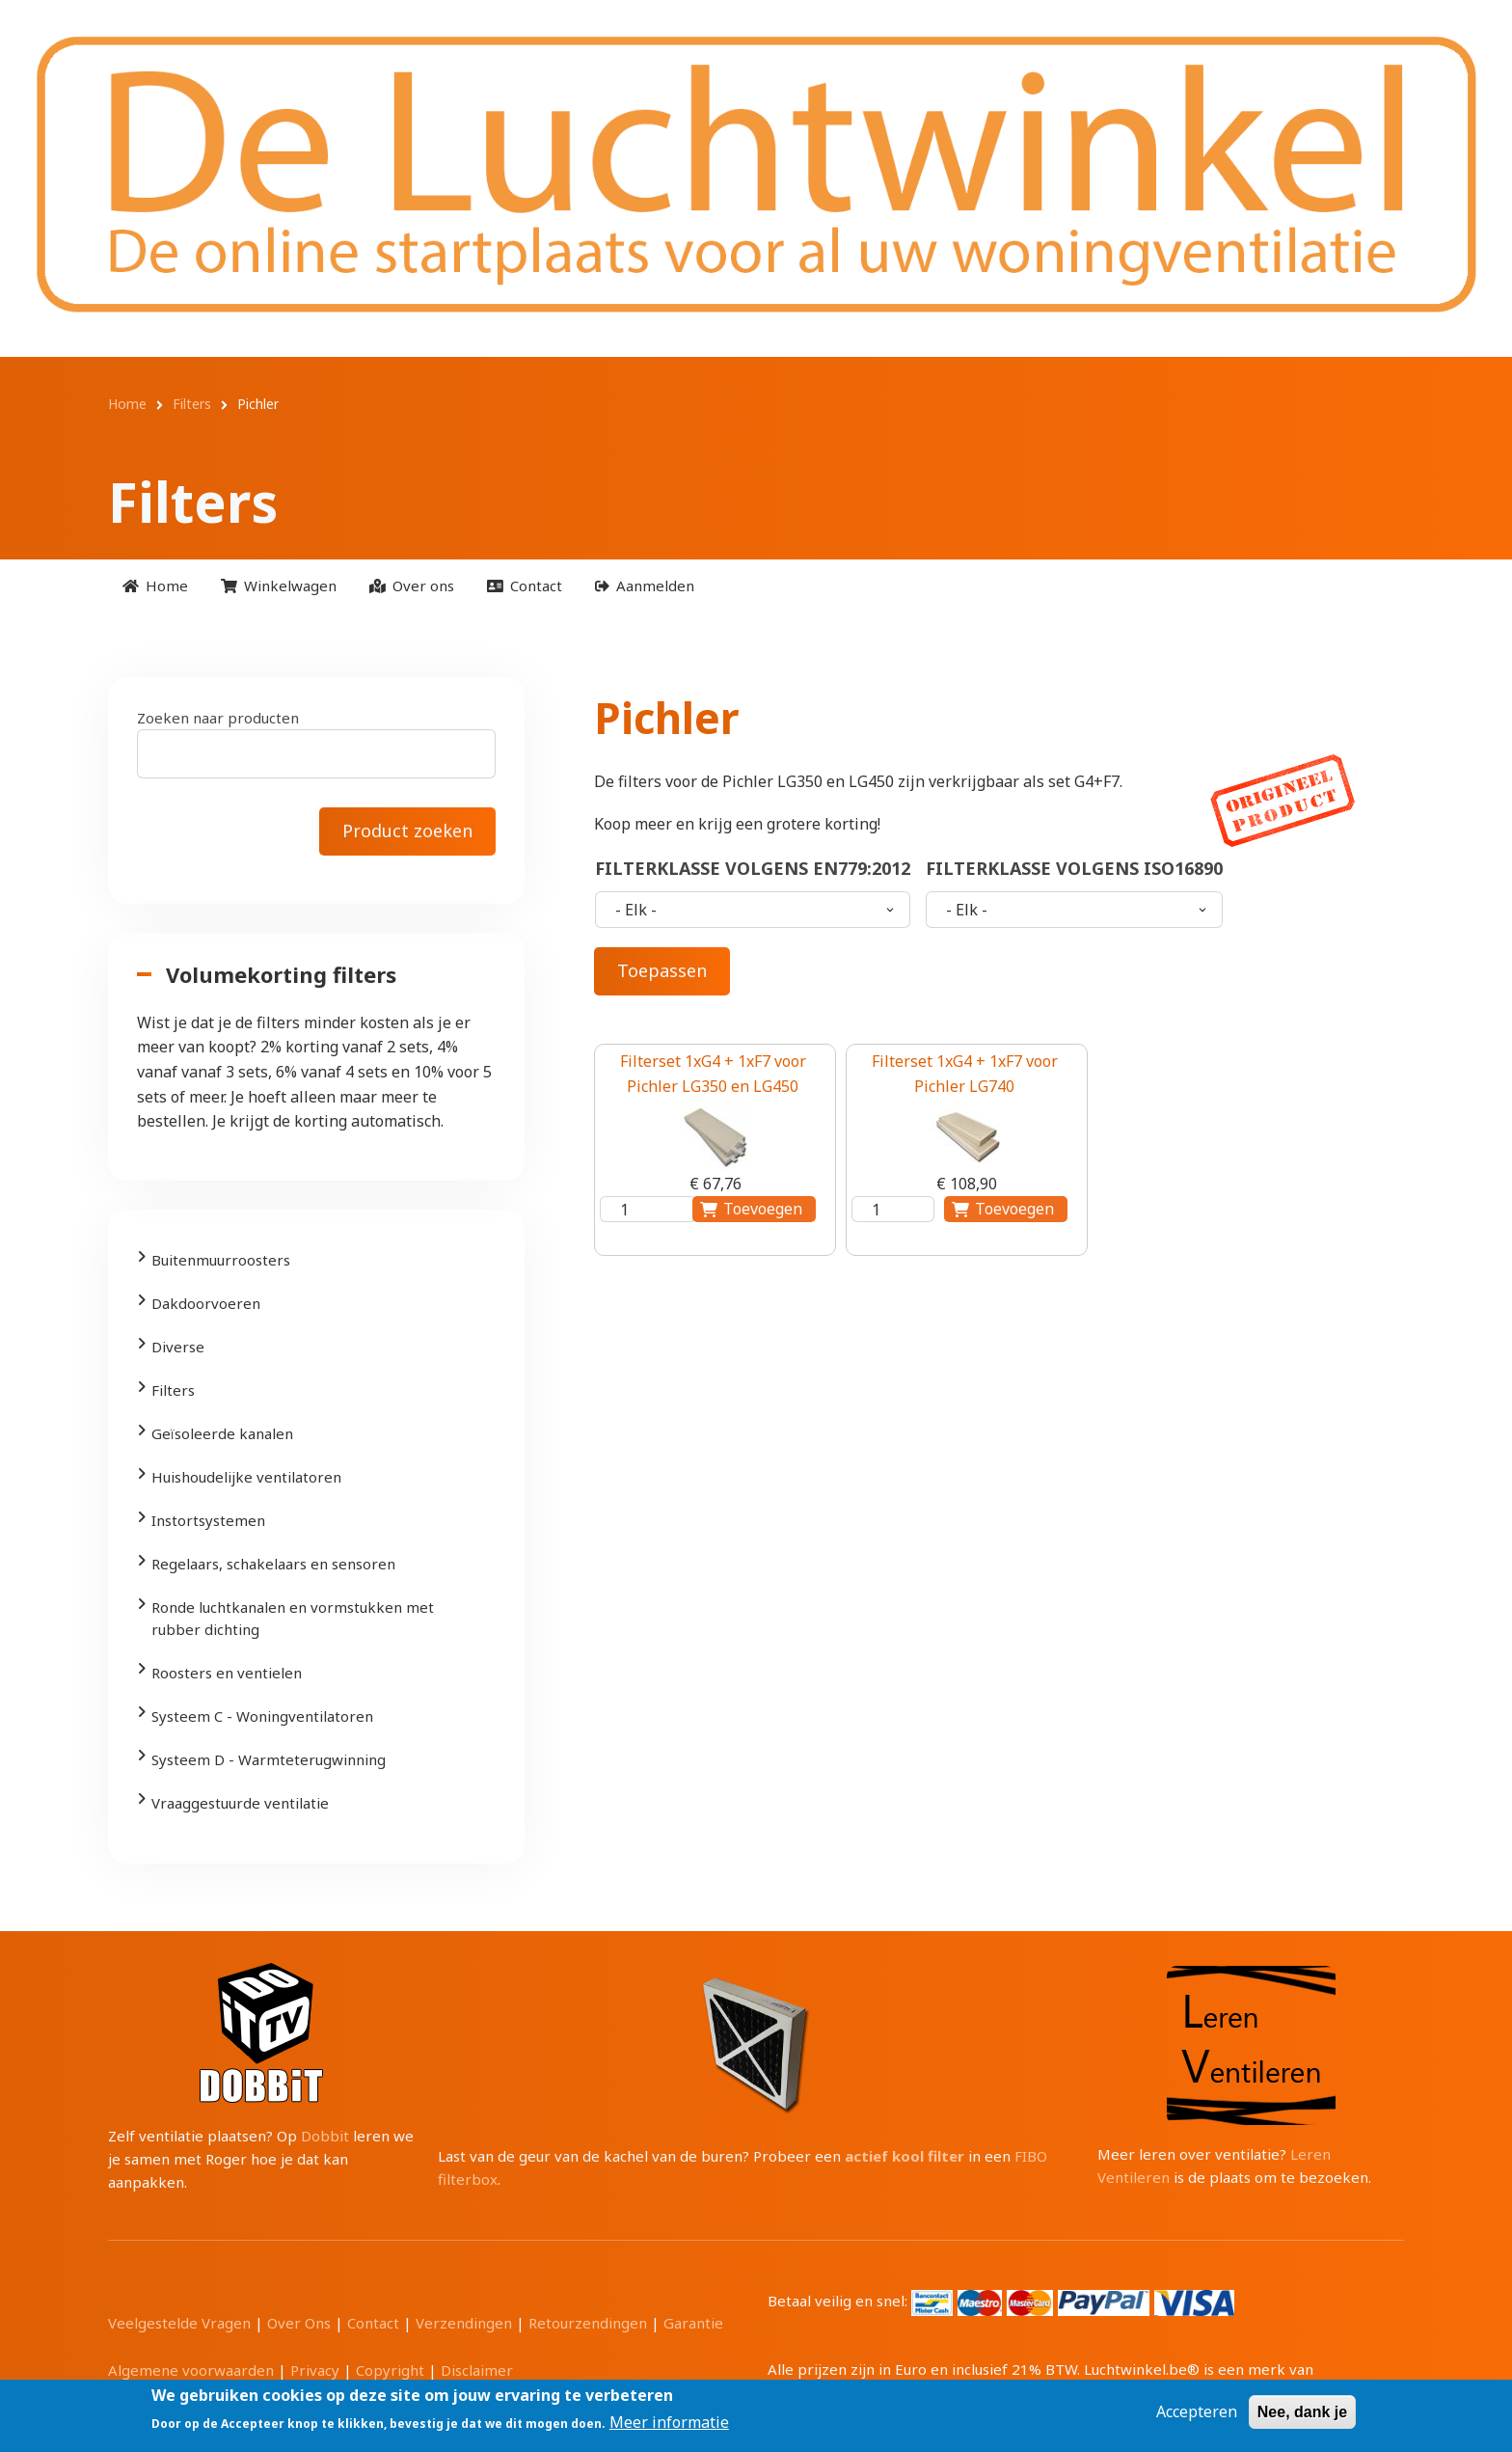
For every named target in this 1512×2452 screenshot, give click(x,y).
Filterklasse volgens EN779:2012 (752, 868)
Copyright (390, 2370)
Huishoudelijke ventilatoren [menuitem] (246, 1476)
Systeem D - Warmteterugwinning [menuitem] (268, 1759)
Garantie (693, 2322)
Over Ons (299, 2322)
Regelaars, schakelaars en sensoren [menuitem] (273, 1563)
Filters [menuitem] (173, 1390)
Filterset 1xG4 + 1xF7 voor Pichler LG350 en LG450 (713, 1073)
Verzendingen (464, 2322)
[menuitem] (155, 586)
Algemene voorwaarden (191, 2370)
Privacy (314, 2370)
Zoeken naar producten (218, 717)
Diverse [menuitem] (177, 1346)
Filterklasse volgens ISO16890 (1074, 868)
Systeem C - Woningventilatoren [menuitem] (262, 1716)
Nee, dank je (1302, 2412)
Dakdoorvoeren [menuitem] (205, 1303)
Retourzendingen (587, 2322)
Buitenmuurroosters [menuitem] (220, 1259)
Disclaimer (477, 2370)
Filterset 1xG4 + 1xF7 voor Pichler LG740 (965, 1073)
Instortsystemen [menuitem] (208, 1520)
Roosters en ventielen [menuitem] (226, 1672)
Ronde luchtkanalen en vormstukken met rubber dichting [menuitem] (292, 1618)
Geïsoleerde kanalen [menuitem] (222, 1433)
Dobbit (325, 2135)
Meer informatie (669, 2422)
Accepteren (1196, 2411)
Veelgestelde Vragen (179, 2322)
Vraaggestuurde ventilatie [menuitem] (240, 1802)
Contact (373, 2322)
